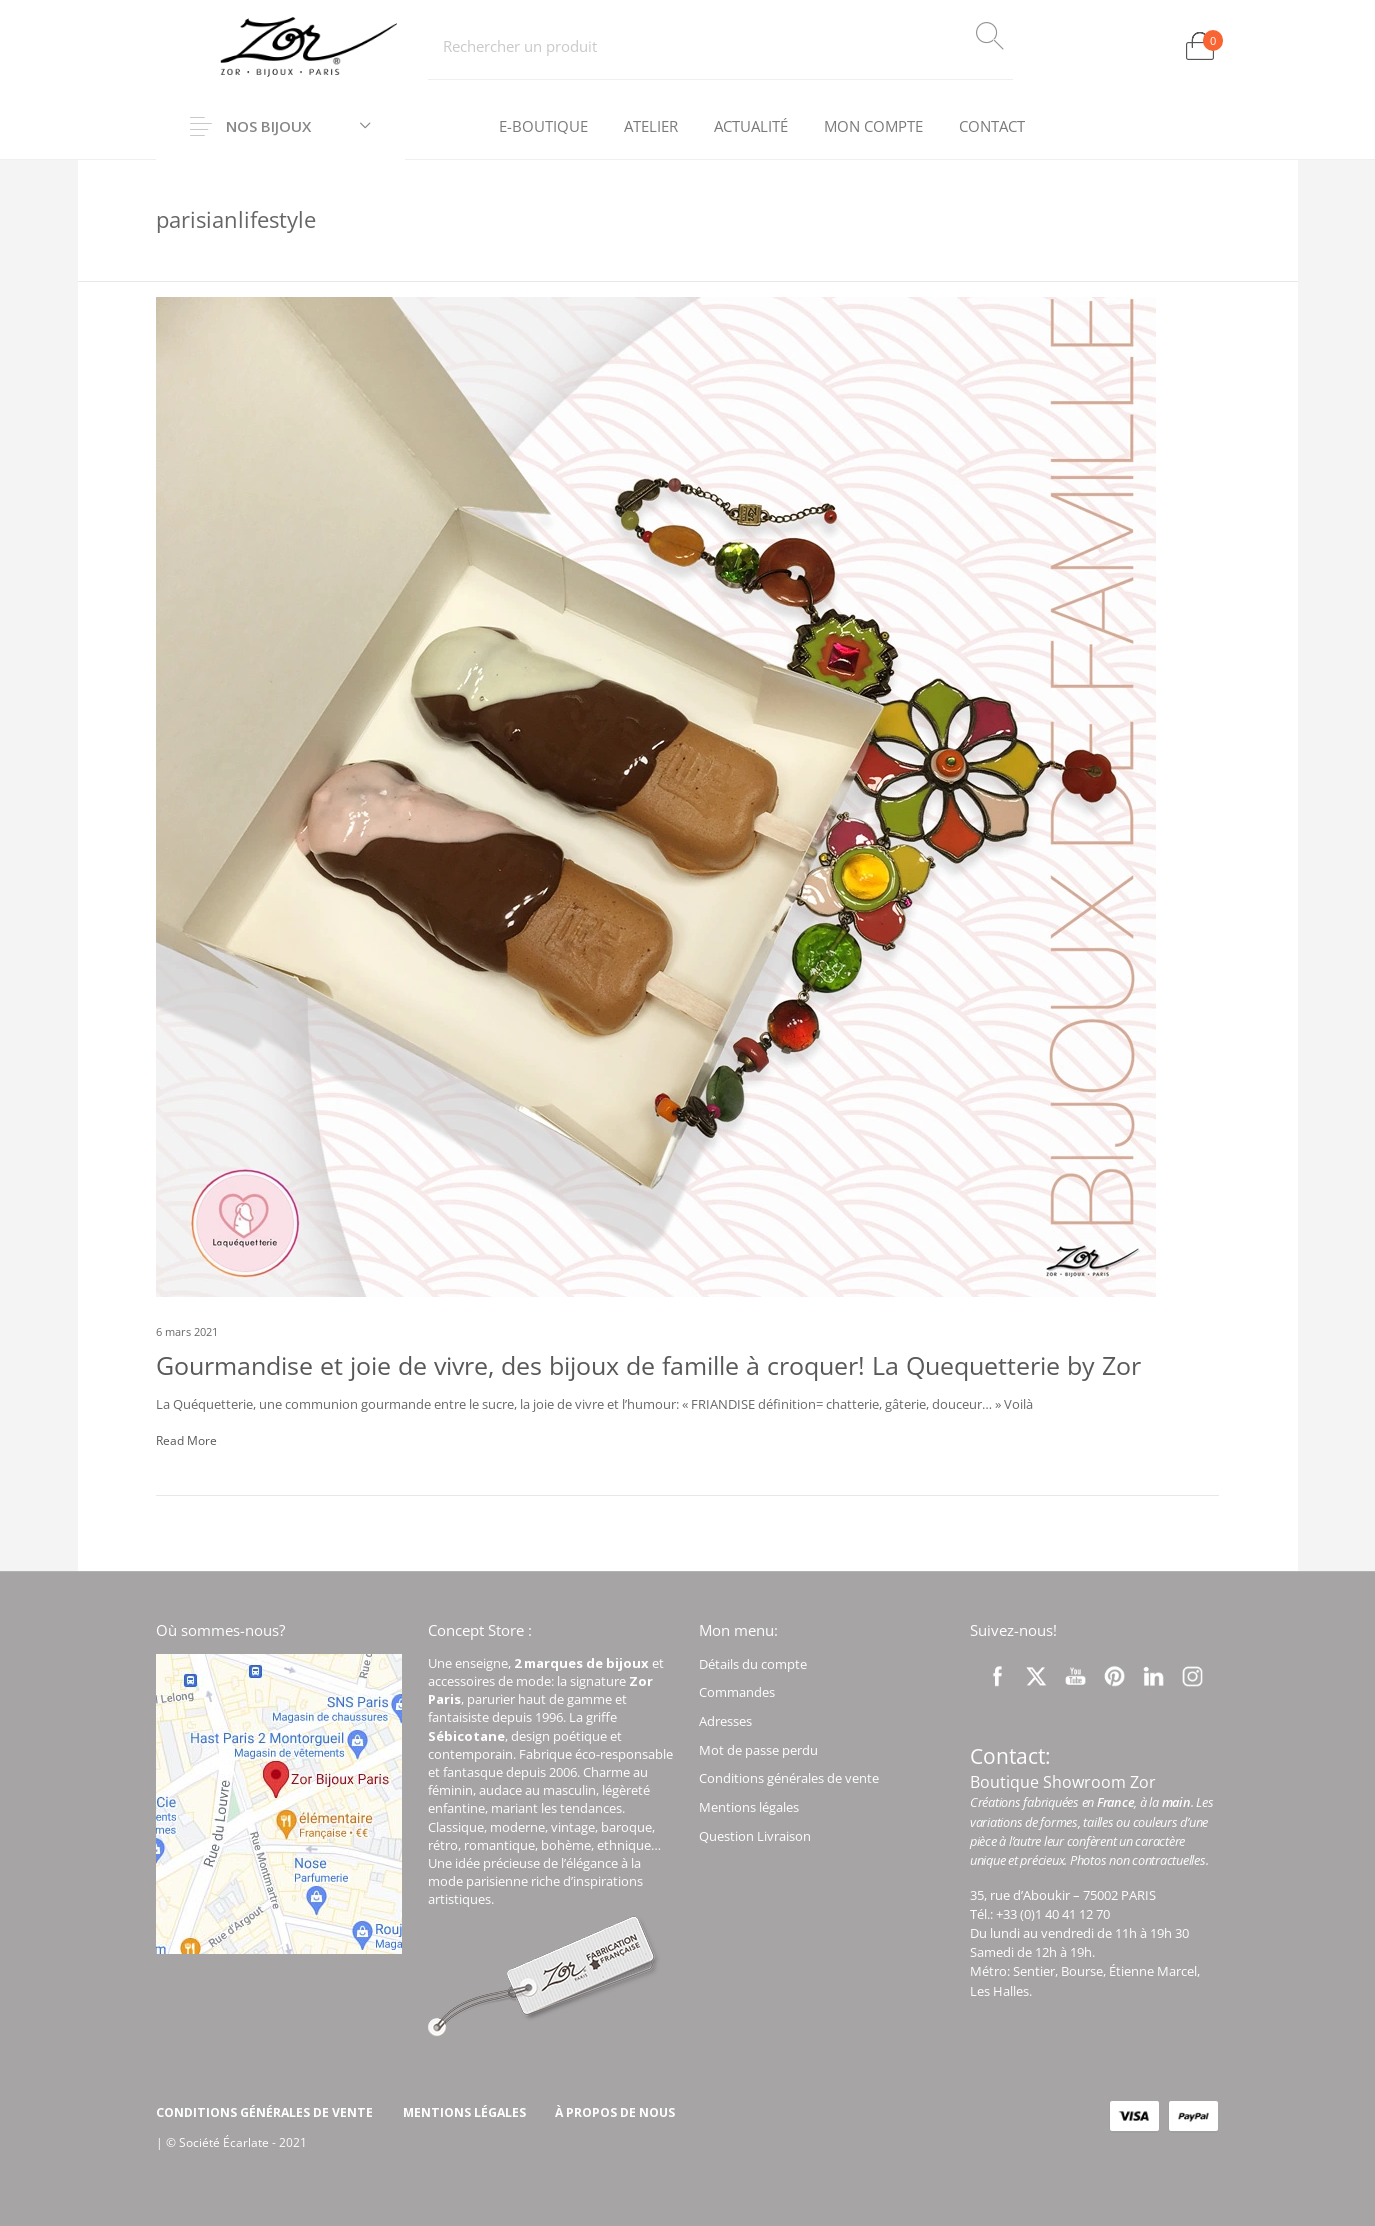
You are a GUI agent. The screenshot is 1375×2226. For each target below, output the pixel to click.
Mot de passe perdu (758, 1750)
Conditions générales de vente (789, 1778)
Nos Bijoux (268, 126)
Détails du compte (753, 1664)
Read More (186, 1440)
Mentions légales (749, 1807)
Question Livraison (755, 1836)
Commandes (737, 1692)
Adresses (725, 1721)
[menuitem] (543, 127)
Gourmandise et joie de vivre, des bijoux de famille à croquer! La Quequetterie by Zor (648, 1365)
